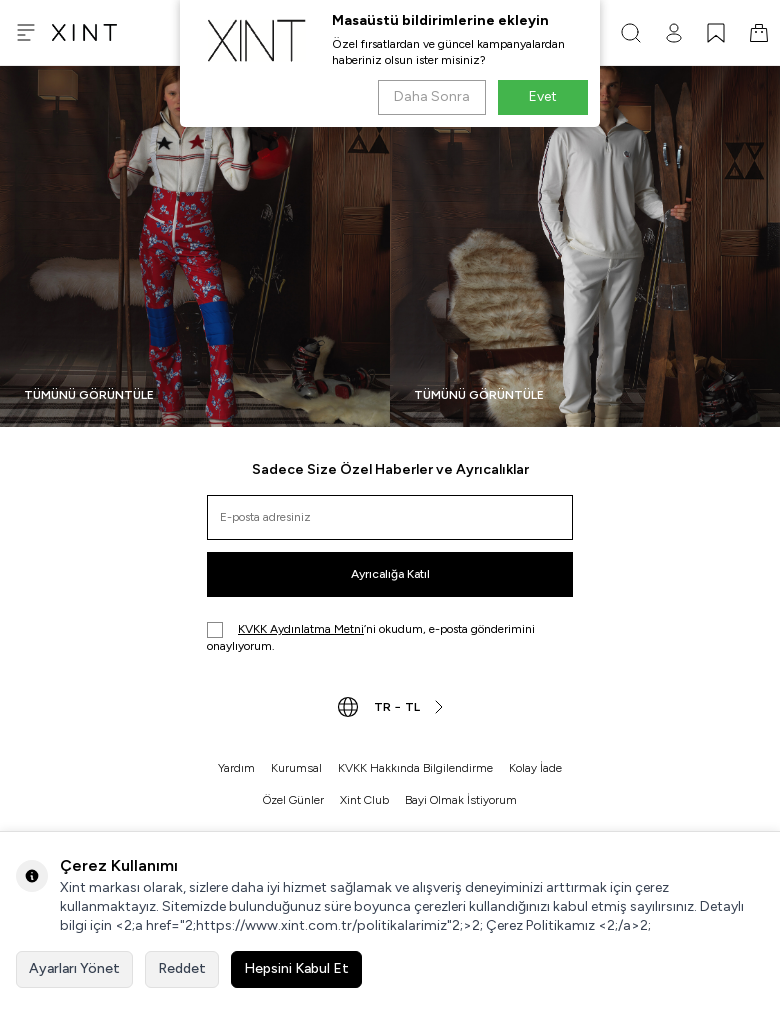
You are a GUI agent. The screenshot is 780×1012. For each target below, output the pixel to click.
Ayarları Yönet (74, 968)
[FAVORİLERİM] (716, 33)
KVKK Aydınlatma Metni (301, 629)
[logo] (84, 33)
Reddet (182, 968)
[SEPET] (759, 33)
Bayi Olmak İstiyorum (461, 800)
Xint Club (364, 800)
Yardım (236, 768)
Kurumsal (296, 768)
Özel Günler (293, 800)
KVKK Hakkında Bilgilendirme (415, 768)
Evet (543, 96)
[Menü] (26, 32)
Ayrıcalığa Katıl (390, 574)
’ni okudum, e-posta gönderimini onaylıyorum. (371, 637)
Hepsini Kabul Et (296, 968)
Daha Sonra (432, 96)
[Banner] (195, 246)
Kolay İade (535, 768)
